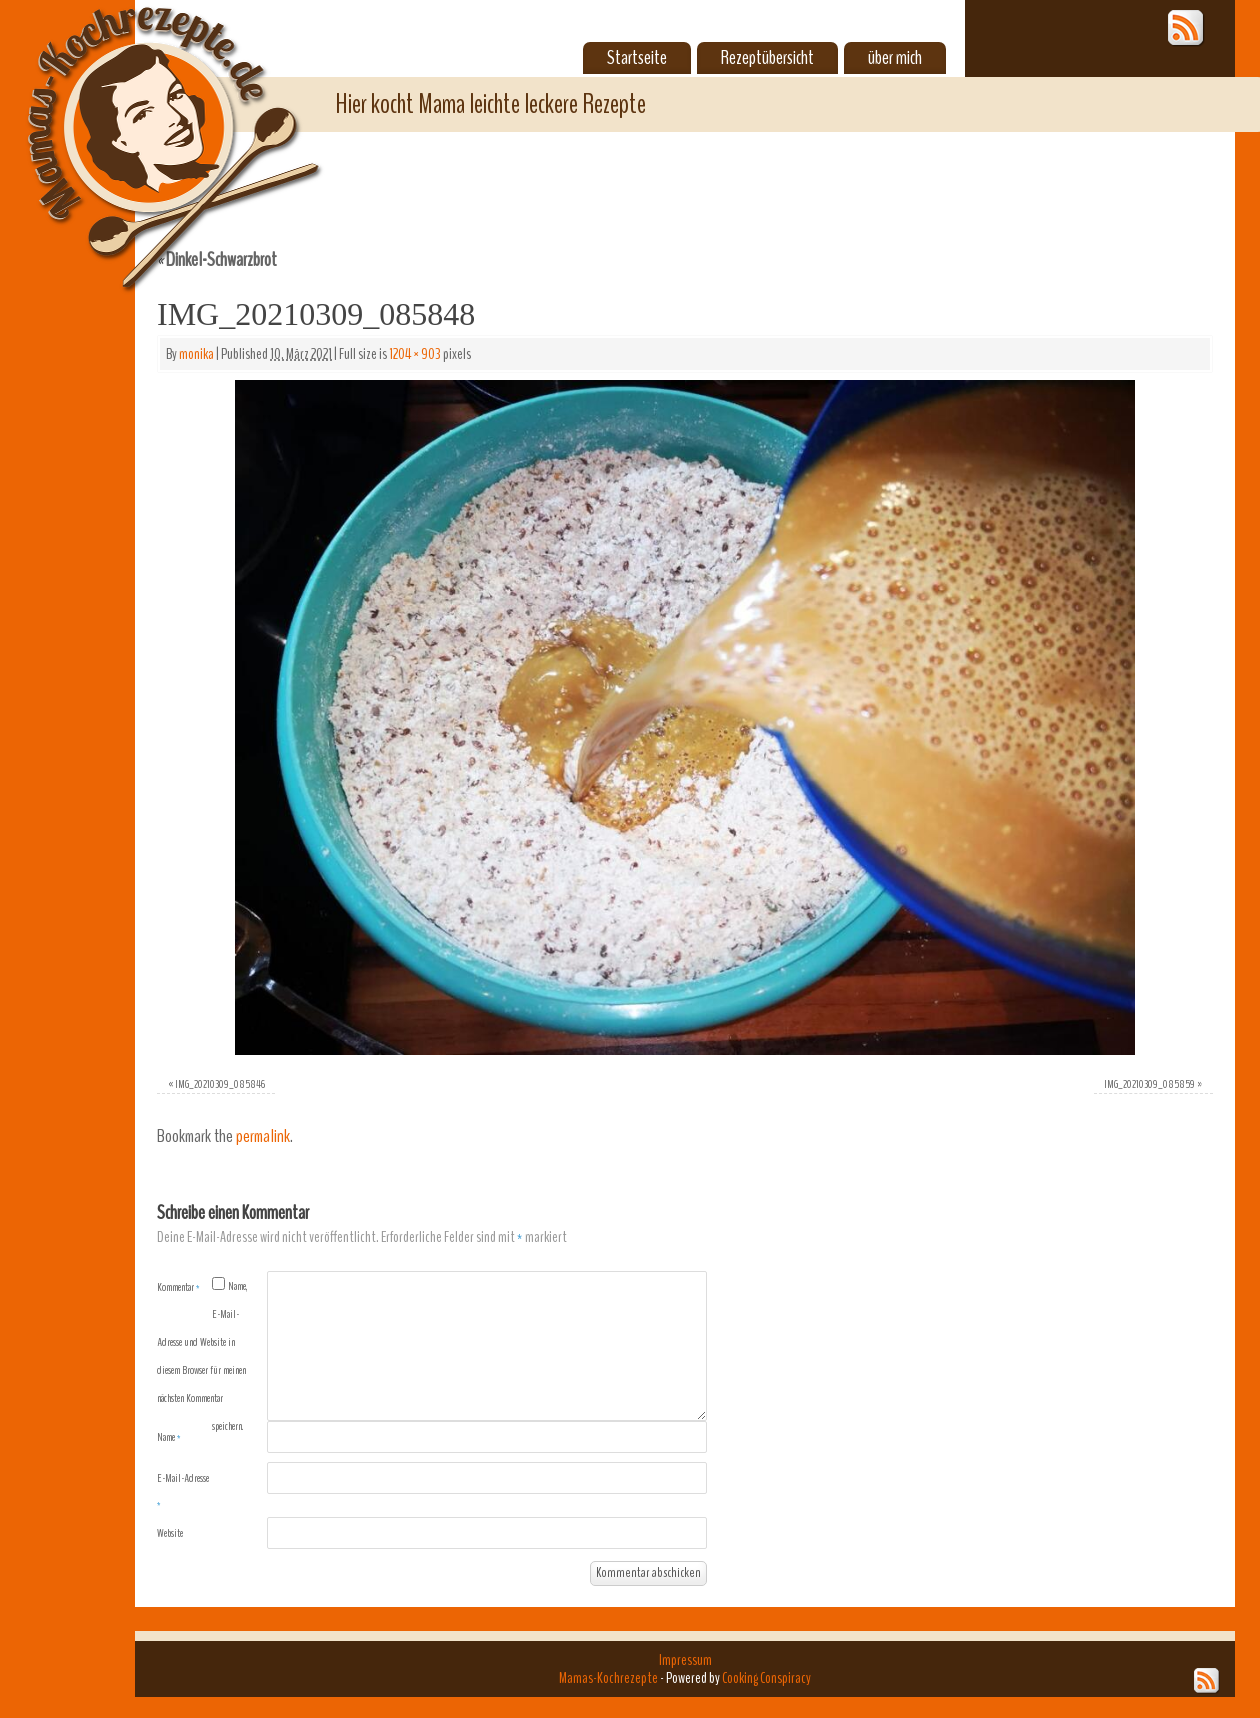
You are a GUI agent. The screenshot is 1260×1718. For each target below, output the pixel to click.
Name (169, 1437)
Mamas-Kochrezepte (145, 125)
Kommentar (178, 1287)
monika (196, 354)
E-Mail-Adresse (183, 1491)
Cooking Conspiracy (766, 1678)
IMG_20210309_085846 (220, 1084)
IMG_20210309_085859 (1149, 1084)
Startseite (637, 58)
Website (170, 1533)
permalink (263, 1136)
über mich (895, 58)
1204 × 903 (415, 354)
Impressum (685, 1660)
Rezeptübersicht (767, 58)
